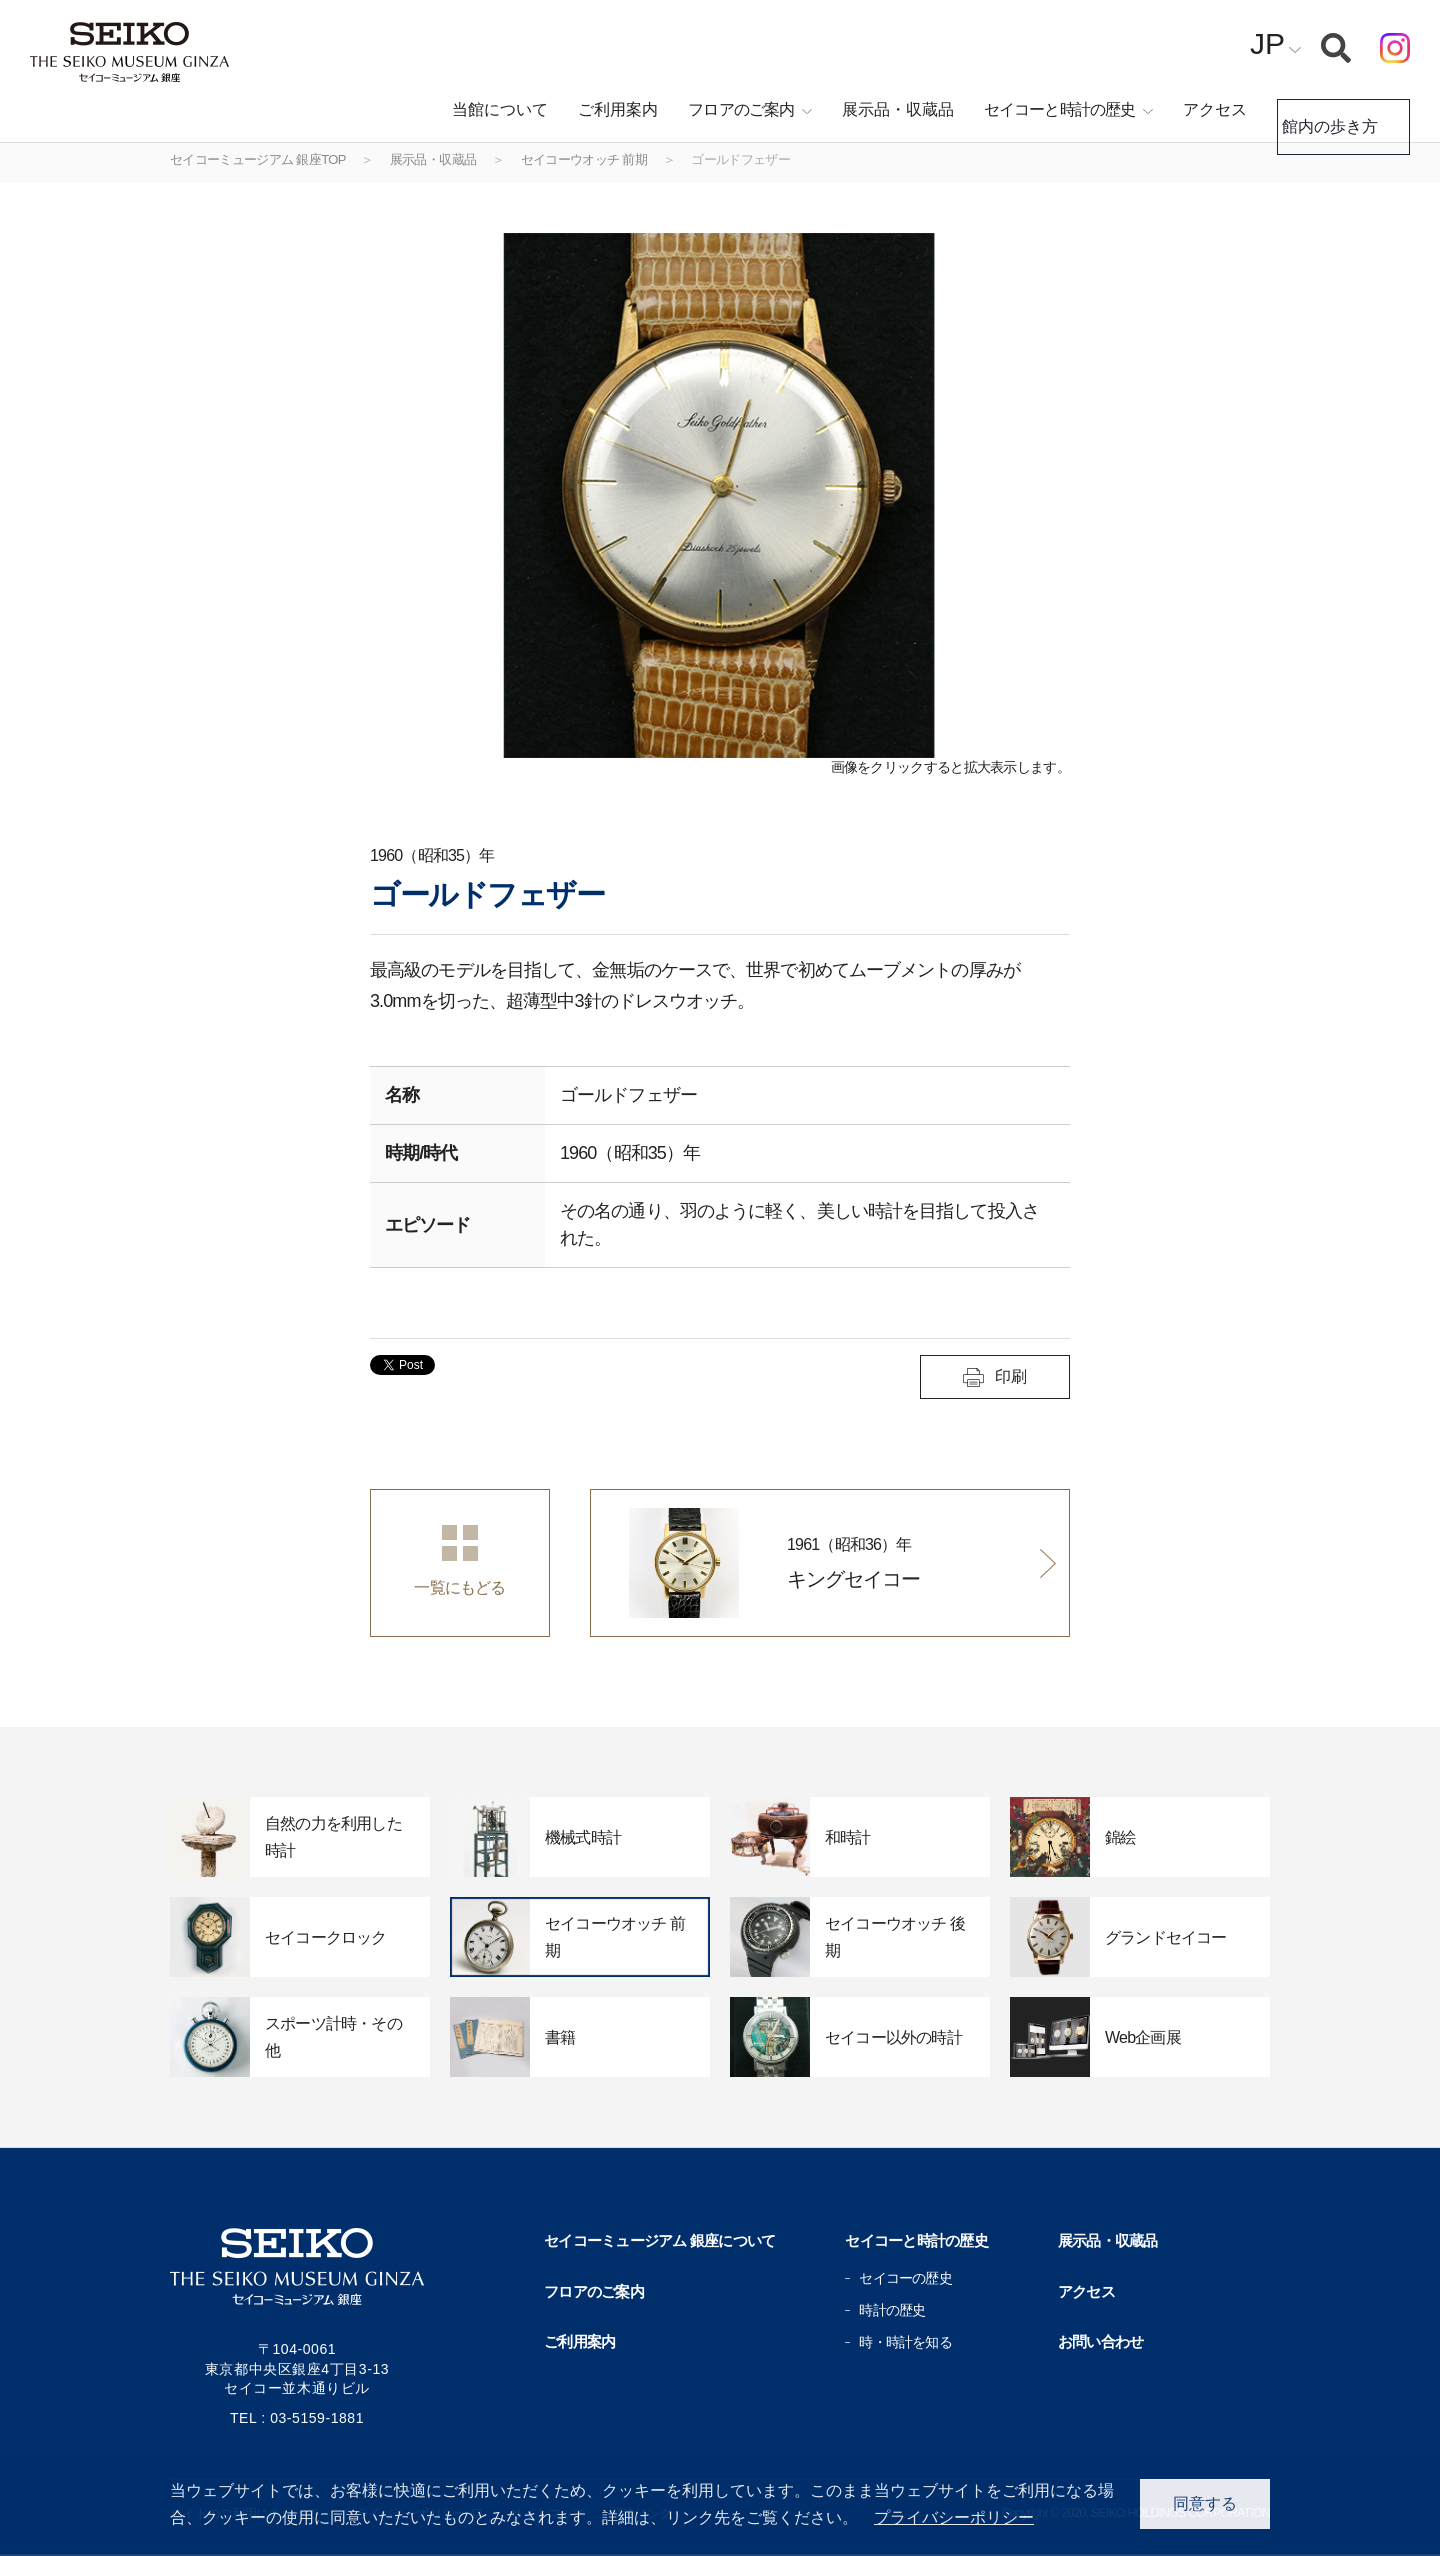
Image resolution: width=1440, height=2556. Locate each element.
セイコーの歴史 (905, 2278)
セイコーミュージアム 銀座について (659, 2240)
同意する (1205, 2503)
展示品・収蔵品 (863, 109)
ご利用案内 (584, 109)
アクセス (1180, 109)
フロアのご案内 (594, 2291)
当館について (466, 109)
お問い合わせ (1101, 2341)
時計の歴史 (892, 2310)
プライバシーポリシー (954, 2517)
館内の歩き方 (1326, 110)
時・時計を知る (905, 2342)
